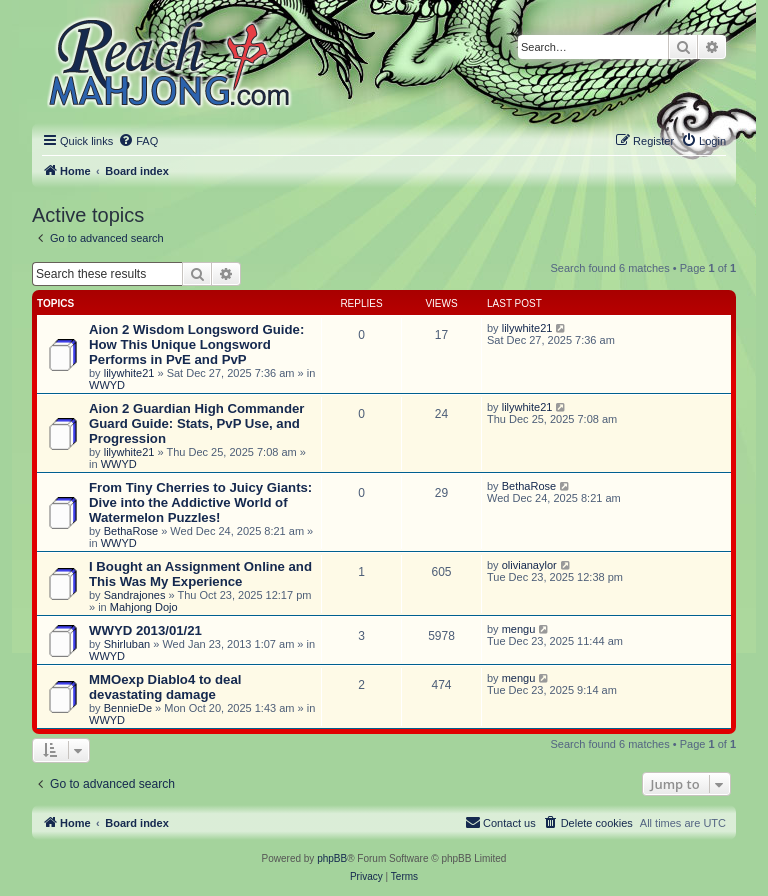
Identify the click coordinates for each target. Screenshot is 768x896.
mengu (519, 629)
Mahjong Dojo (144, 607)
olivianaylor (529, 565)
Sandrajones (135, 595)
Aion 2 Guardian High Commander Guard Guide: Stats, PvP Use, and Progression (196, 423)
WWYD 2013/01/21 (145, 630)
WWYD (107, 385)
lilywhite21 (129, 373)
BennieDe (128, 708)
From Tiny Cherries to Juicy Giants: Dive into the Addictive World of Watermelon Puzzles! (200, 502)
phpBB (332, 858)
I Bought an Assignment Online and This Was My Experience (200, 574)
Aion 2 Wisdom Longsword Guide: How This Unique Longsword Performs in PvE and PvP (196, 344)
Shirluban (127, 644)
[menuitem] (138, 141)
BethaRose (131, 531)
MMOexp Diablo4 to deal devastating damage (165, 687)
